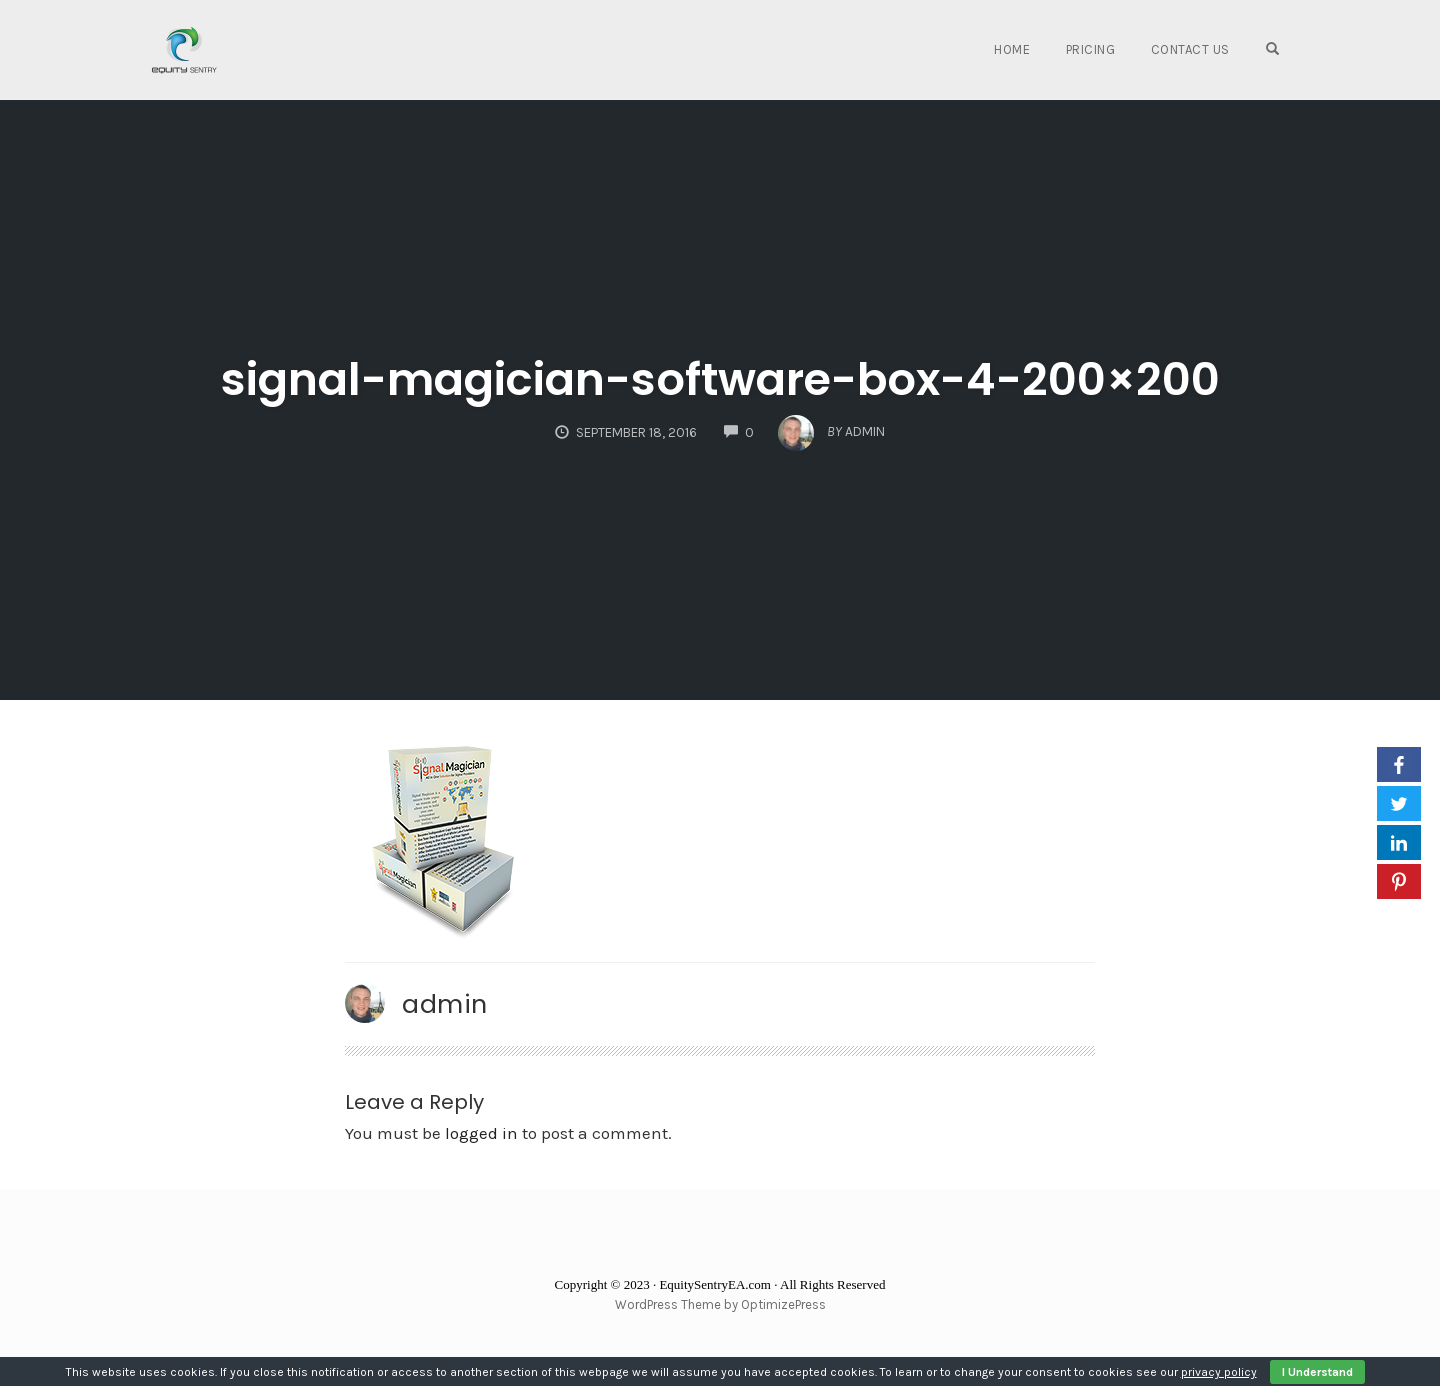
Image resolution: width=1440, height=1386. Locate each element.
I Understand (1317, 1372)
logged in (481, 1133)
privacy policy (1219, 1372)
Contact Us (1190, 49)
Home (1012, 49)
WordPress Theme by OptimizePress (720, 1304)
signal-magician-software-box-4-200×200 (720, 379)
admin (445, 1004)
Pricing (1091, 49)
